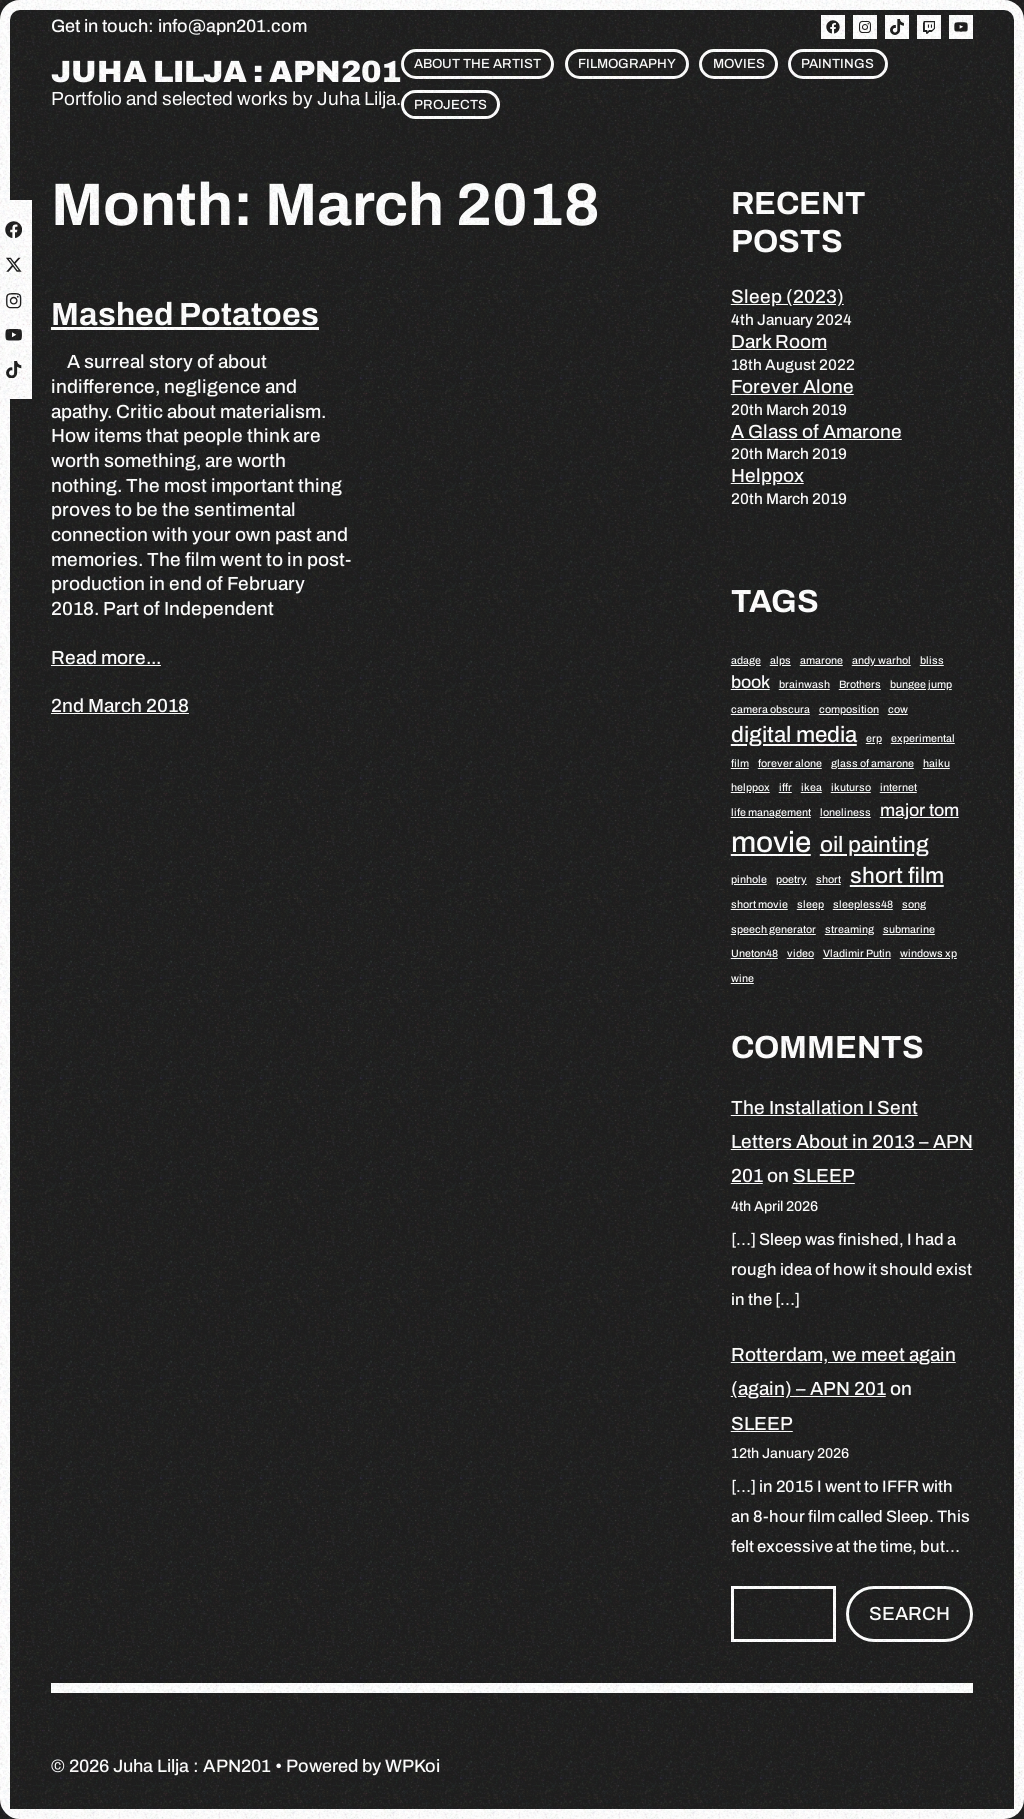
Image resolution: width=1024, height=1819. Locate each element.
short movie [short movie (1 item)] (759, 904)
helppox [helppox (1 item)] (750, 787)
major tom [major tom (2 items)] (919, 810)
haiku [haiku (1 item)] (936, 763)
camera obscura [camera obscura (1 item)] (770, 709)
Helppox (767, 475)
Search (909, 1613)
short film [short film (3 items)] (897, 875)
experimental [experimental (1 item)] (923, 738)
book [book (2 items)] (750, 682)
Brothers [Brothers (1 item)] (860, 684)
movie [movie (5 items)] (771, 842)
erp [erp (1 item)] (874, 738)
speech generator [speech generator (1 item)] (773, 929)
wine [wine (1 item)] (742, 978)
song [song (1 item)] (914, 904)
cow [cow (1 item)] (898, 709)
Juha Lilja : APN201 (226, 72)
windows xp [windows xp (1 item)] (928, 953)
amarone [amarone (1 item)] (821, 660)
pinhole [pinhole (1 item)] (749, 879)
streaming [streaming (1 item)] (849, 929)
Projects (450, 104)
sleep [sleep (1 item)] (810, 904)
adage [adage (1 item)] (746, 660)
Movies (739, 63)
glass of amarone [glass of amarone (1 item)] (872, 763)
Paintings (837, 63)
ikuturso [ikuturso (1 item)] (851, 787)
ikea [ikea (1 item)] (811, 787)
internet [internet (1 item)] (898, 787)
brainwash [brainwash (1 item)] (804, 684)
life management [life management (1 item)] (771, 812)
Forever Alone (792, 386)
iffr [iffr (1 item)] (785, 787)
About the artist (477, 63)
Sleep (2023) (787, 296)
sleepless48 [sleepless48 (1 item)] (863, 904)
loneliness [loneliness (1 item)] (845, 812)
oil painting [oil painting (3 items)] (874, 844)
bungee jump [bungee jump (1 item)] (921, 684)
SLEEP (824, 1175)
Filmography (627, 63)
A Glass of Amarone (816, 431)
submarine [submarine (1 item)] (909, 929)
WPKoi (412, 1766)
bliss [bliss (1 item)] (932, 660)
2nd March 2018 (120, 705)
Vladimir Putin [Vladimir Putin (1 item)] (857, 953)
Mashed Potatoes (185, 314)
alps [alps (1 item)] (780, 660)
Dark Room (779, 341)
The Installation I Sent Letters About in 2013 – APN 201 (852, 1141)
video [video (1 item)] (800, 953)
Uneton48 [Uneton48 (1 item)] (754, 953)
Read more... (106, 657)
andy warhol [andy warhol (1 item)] (881, 660)
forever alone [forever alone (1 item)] (790, 763)
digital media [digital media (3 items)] (794, 734)
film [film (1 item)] (740, 763)
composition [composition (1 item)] (849, 709)
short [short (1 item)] (828, 879)
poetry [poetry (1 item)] (791, 879)
